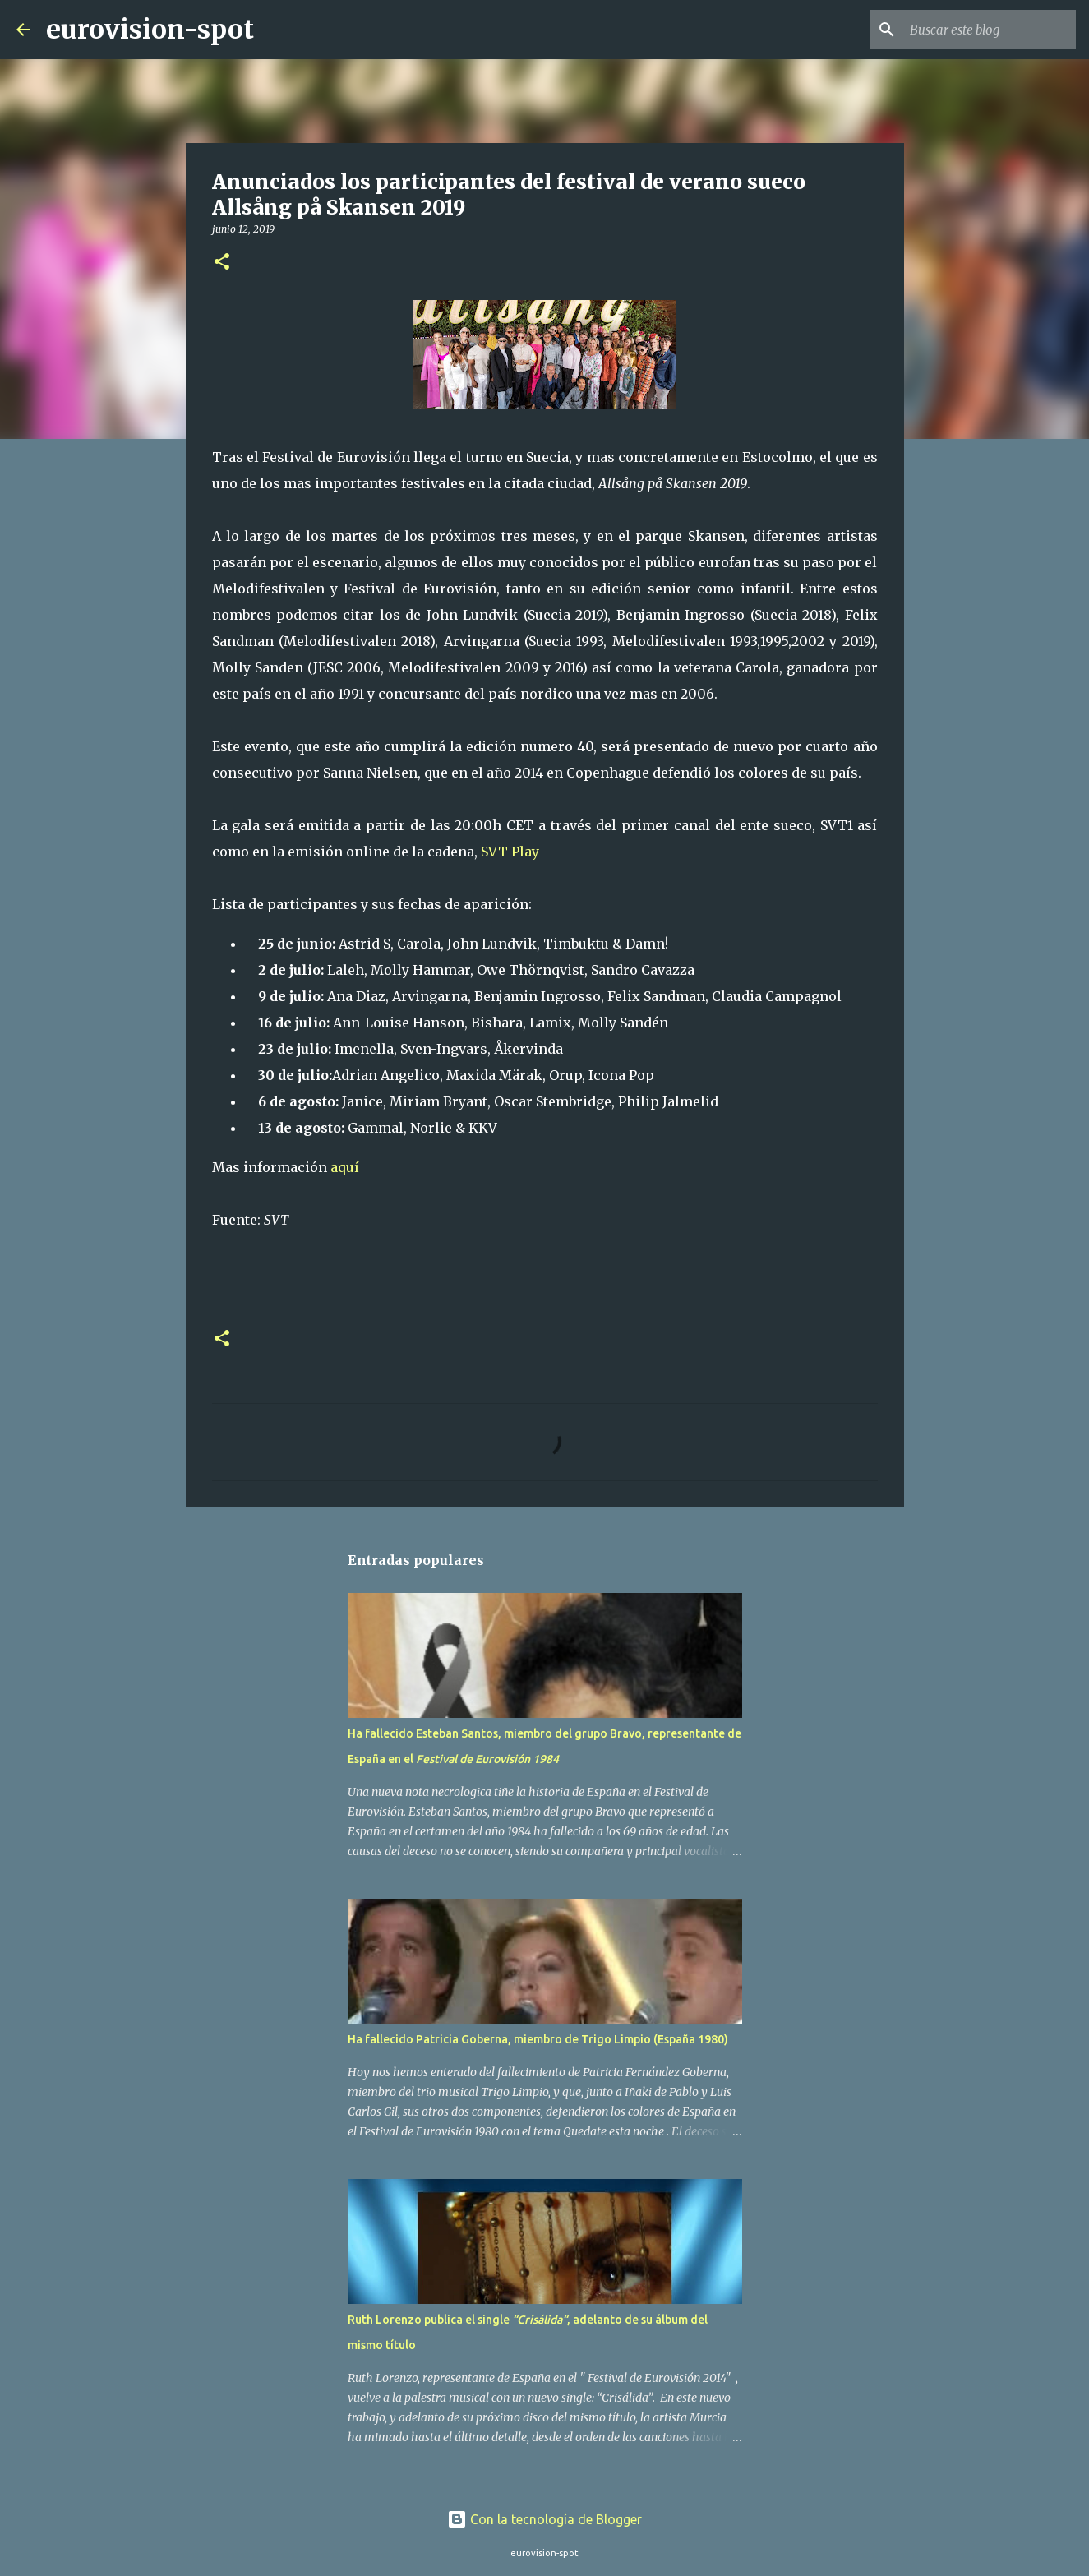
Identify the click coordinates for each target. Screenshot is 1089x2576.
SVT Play (510, 851)
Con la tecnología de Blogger (544, 2519)
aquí (344, 1167)
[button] (222, 263)
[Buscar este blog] (989, 29)
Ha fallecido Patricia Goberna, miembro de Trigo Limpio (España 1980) (538, 2039)
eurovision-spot (150, 29)
